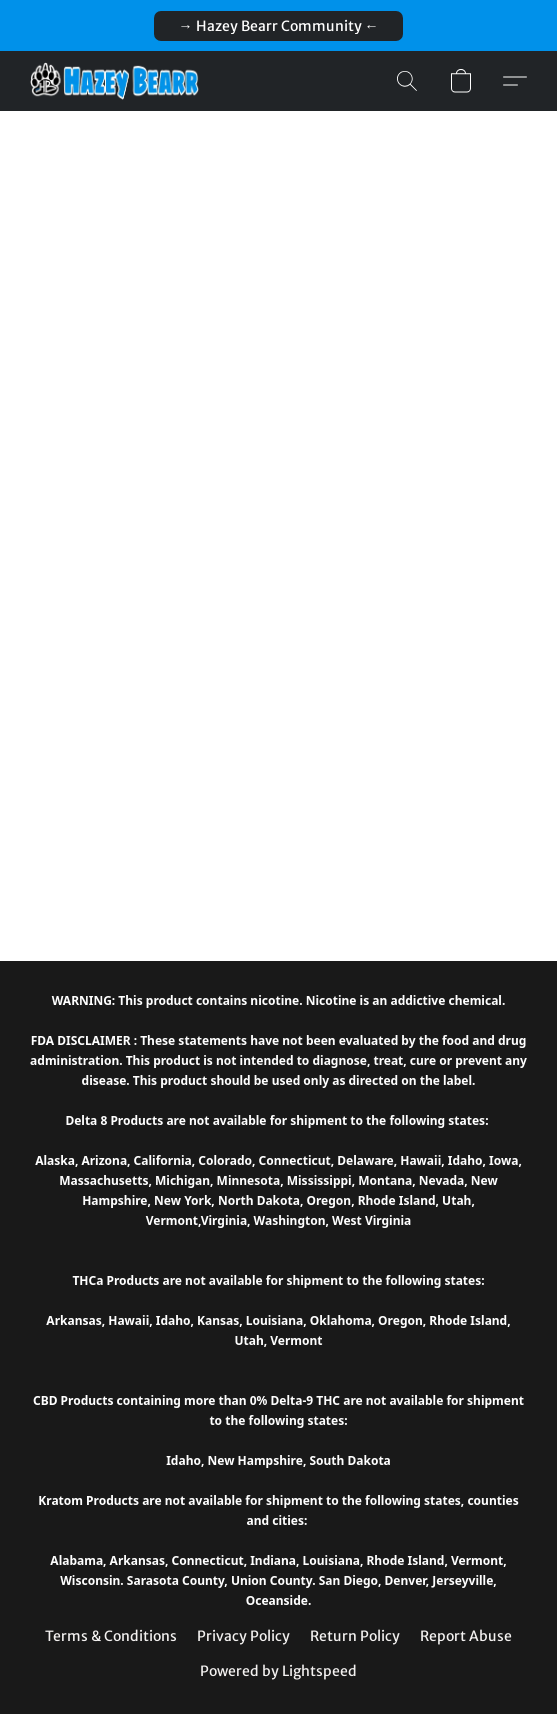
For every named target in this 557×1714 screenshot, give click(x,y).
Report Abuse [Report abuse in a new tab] (466, 1636)
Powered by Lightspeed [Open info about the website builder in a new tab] (278, 1671)
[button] (278, 26)
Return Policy (355, 1636)
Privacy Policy (243, 1636)
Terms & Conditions (111, 1636)
